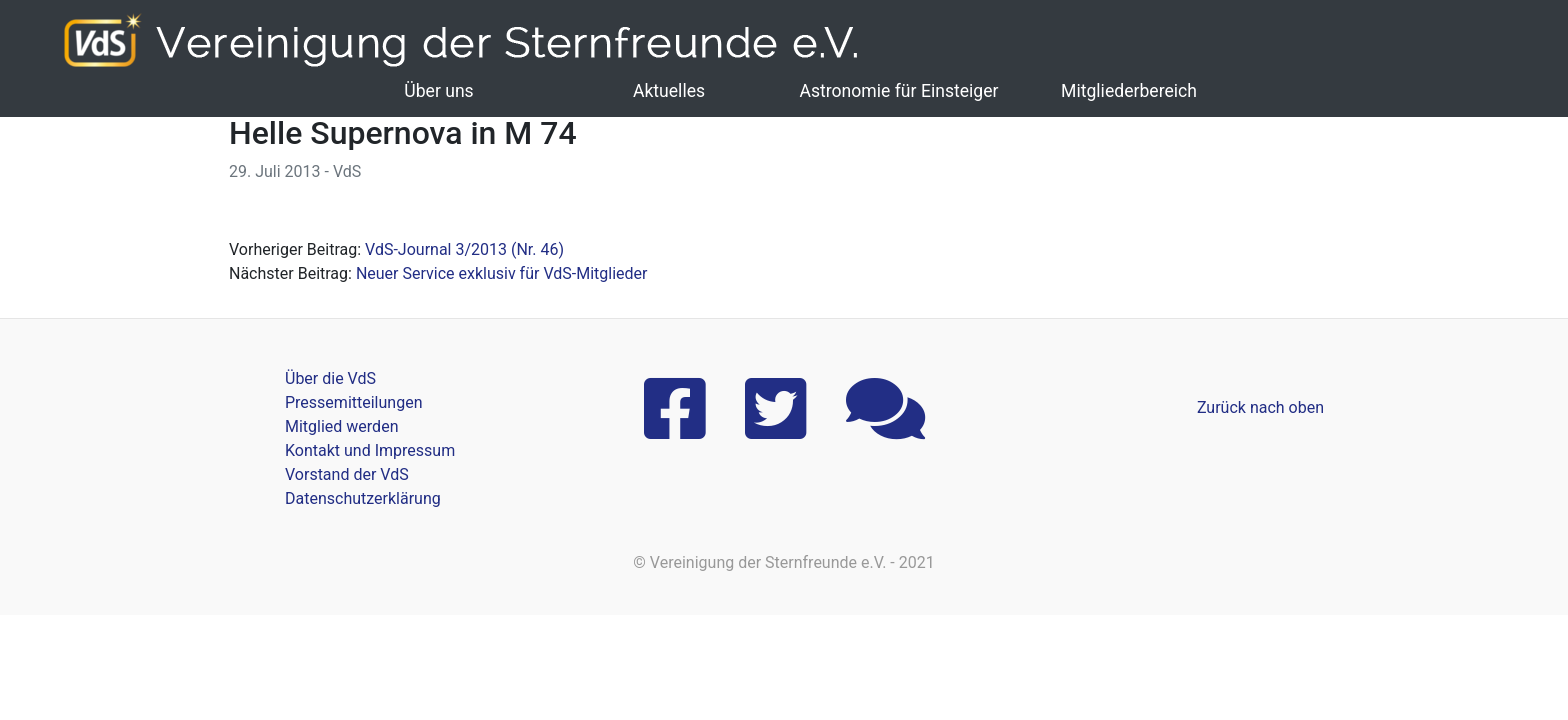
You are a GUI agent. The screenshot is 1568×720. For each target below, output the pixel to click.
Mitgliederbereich (1129, 91)
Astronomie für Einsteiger (898, 91)
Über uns (438, 91)
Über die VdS (330, 378)
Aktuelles (669, 91)
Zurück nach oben (1260, 407)
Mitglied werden (341, 426)
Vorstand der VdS (347, 474)
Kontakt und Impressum (370, 450)
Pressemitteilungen (353, 402)
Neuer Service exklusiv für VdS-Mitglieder (502, 273)
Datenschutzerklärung (363, 498)
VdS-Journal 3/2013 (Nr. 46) (464, 249)
